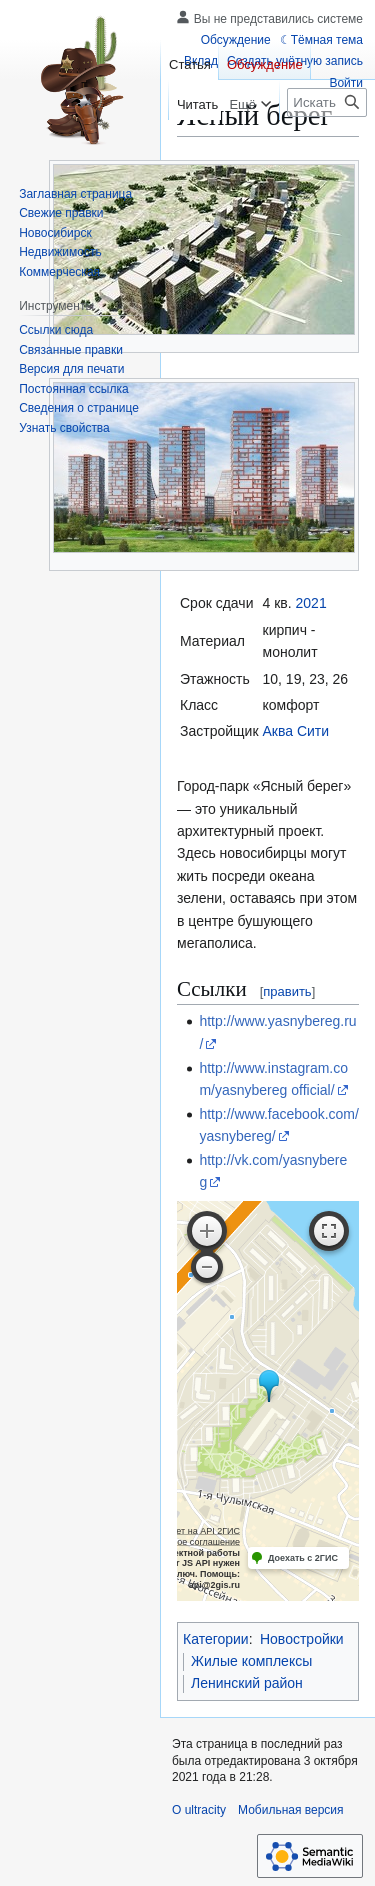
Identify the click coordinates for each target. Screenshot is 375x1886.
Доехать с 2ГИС (303, 1558)
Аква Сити (296, 731)
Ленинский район (247, 1683)
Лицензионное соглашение (183, 1542)
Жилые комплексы (251, 1661)
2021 (311, 603)
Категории (216, 1639)
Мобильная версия (291, 1810)
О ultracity (199, 1810)
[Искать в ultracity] (327, 102)
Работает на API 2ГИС (193, 1531)
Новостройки (302, 1639)
